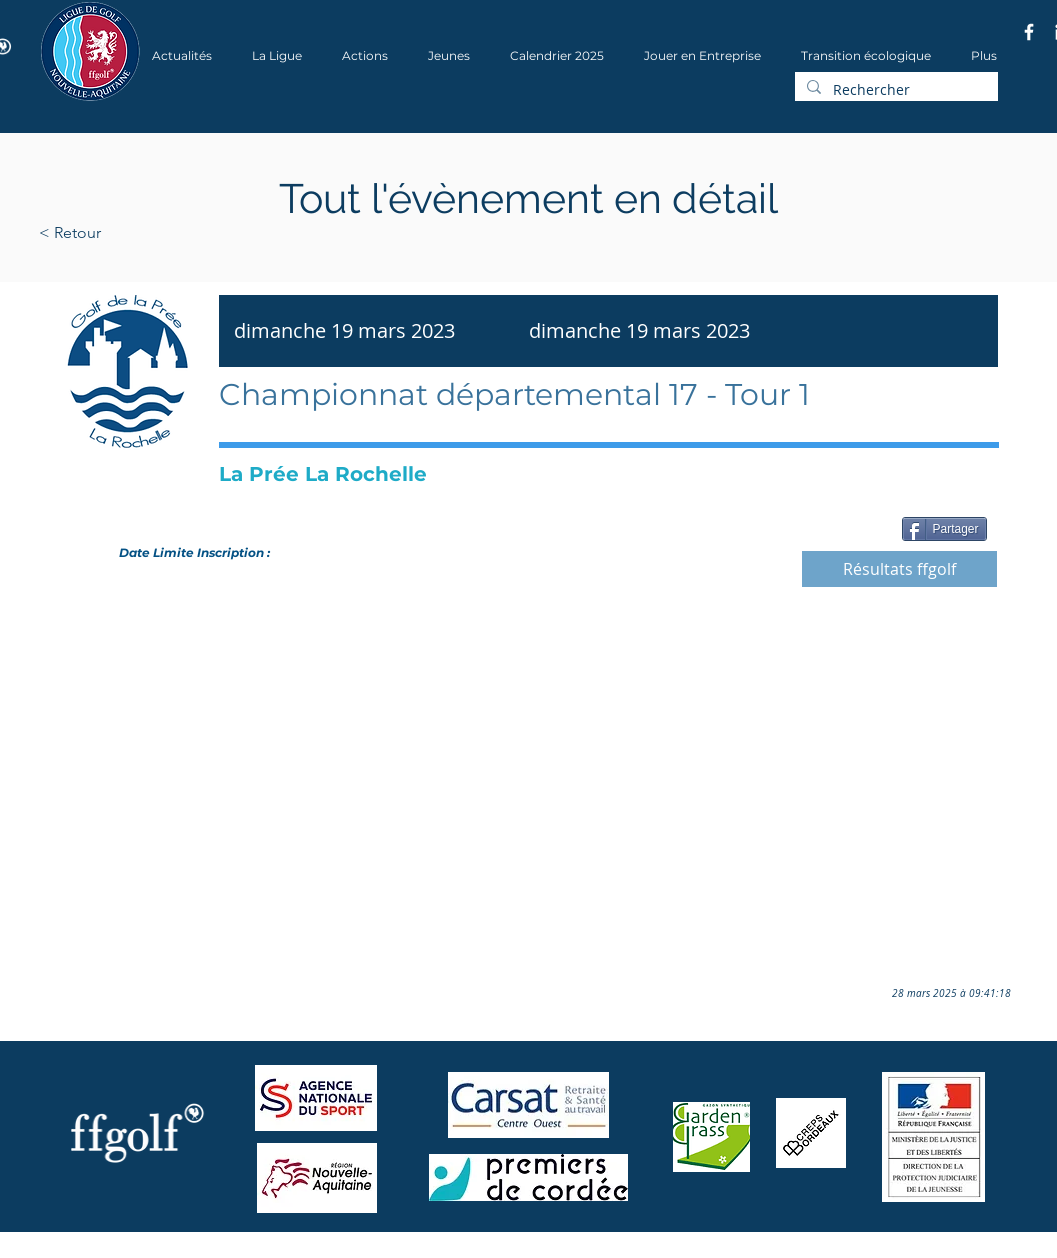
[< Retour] (133, 233)
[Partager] (944, 529)
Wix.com (310, 1251)
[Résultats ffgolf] (899, 569)
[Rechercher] (894, 90)
